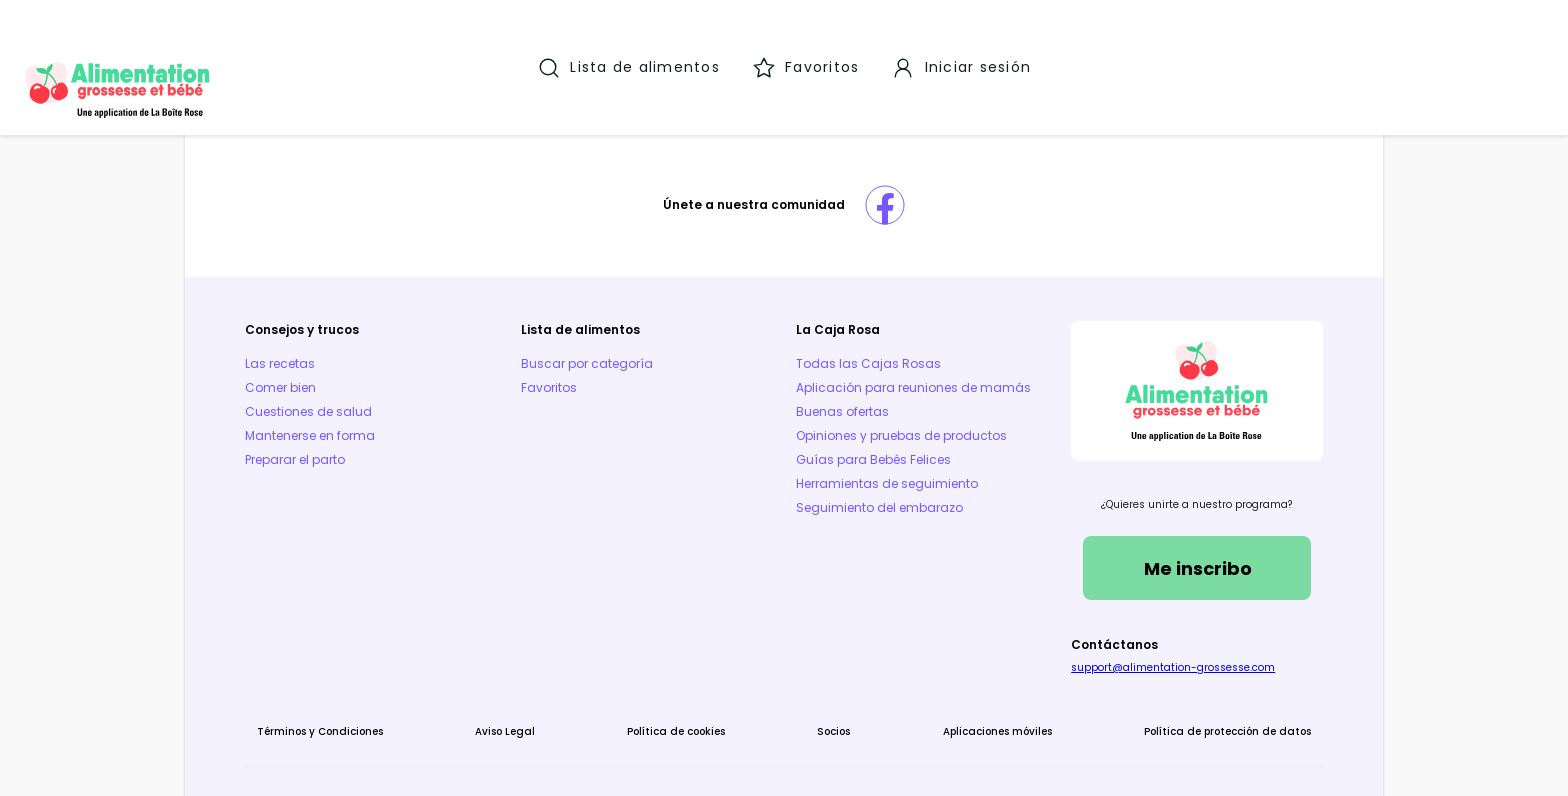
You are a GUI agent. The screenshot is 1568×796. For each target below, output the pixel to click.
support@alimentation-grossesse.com (1148, 624)
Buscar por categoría (612, 320)
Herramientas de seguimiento (887, 464)
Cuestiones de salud (358, 368)
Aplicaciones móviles (967, 688)
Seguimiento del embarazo (879, 488)
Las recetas (330, 320)
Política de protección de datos (1177, 688)
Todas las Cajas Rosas (868, 320)
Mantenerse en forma (360, 392)
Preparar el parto (345, 416)
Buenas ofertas (842, 392)
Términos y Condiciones (370, 688)
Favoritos (574, 344)
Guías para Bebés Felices (873, 440)
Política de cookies (686, 688)
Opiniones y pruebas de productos (901, 416)
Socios (824, 688)
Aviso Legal (535, 688)
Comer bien (330, 344)
